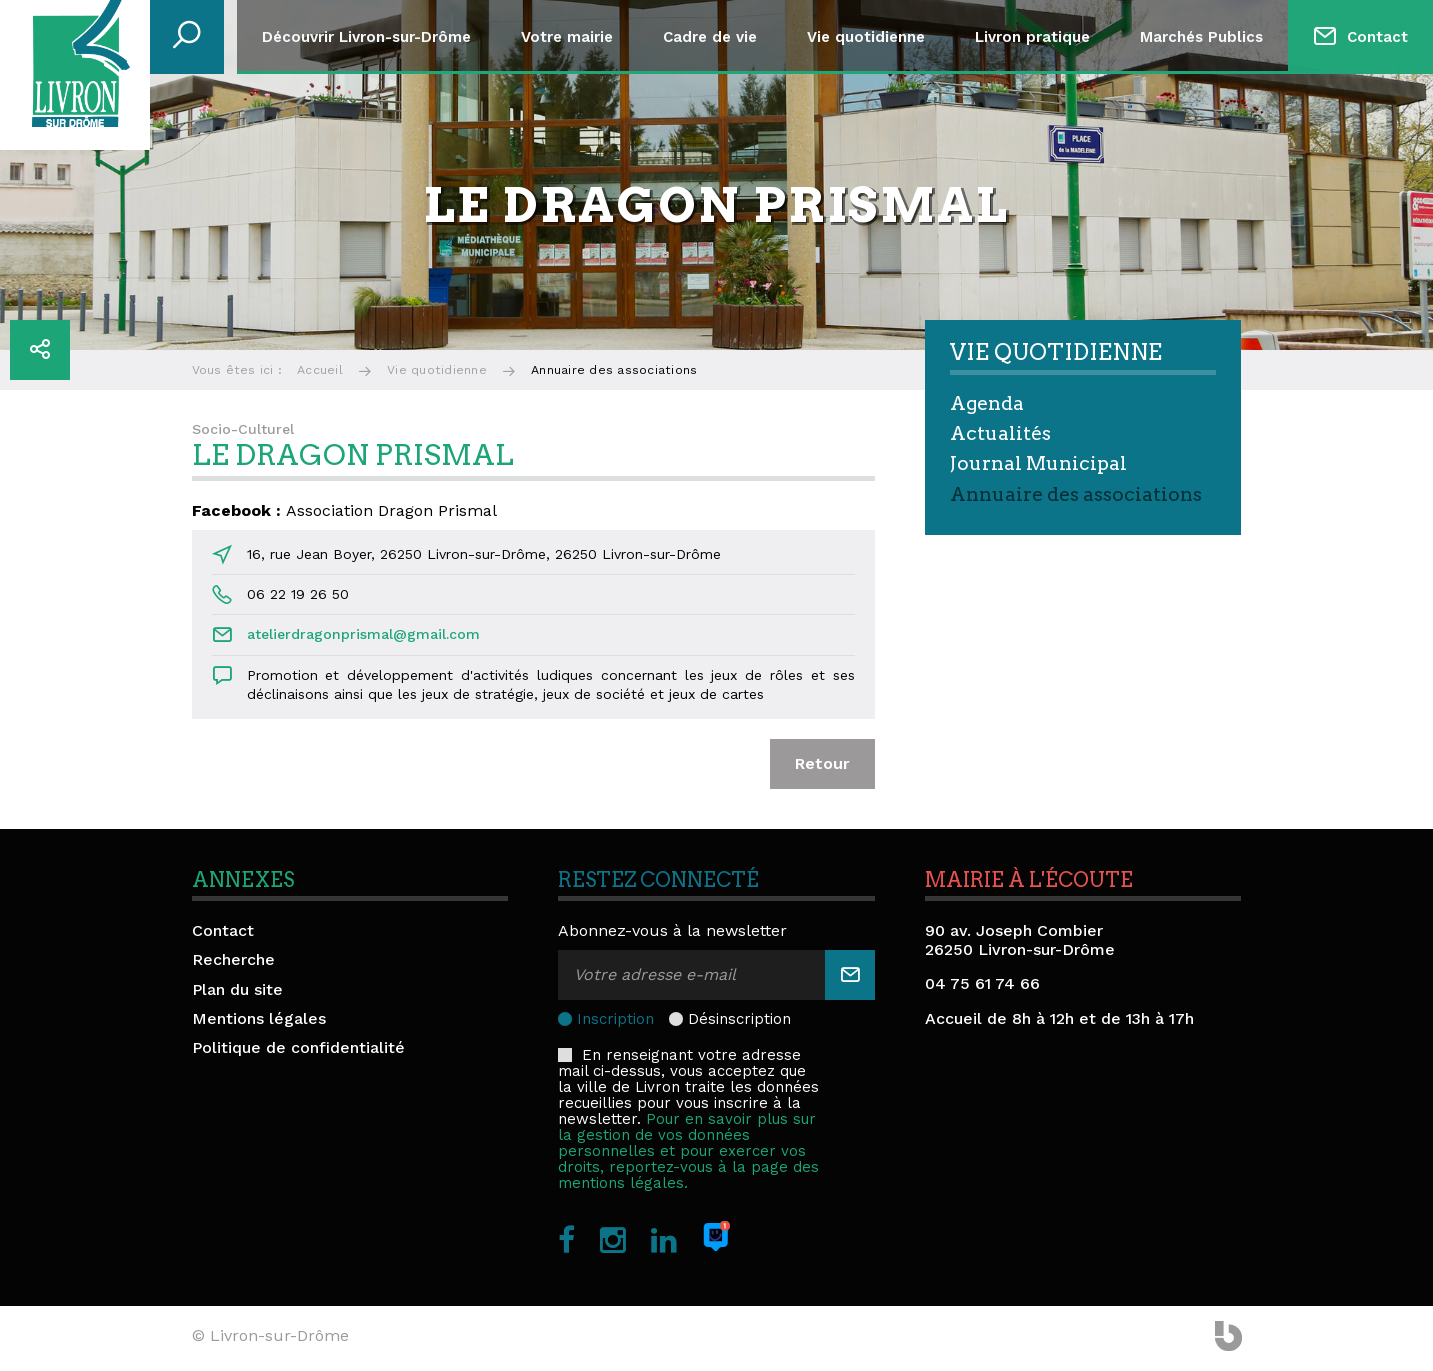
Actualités (1000, 433)
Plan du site (237, 989)
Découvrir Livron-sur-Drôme (366, 37)
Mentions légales (259, 1018)
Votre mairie (567, 37)
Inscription (615, 1019)
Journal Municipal (1038, 463)
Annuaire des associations (1076, 494)
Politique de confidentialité (298, 1047)
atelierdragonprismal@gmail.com (363, 634)
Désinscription (739, 1019)
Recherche (233, 959)
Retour (822, 763)
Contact (1377, 37)
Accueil (320, 370)
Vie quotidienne (866, 37)
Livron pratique (1032, 37)
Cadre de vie (710, 37)
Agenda (987, 403)
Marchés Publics (1201, 37)
